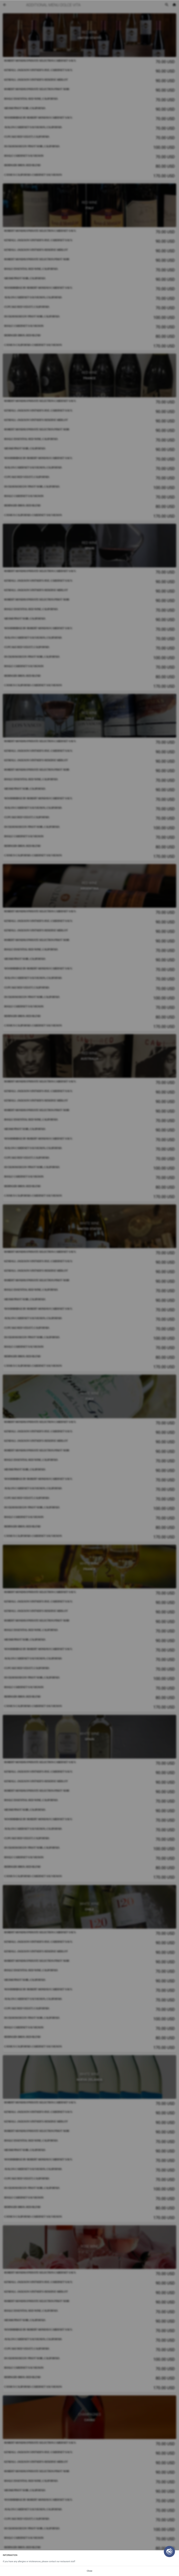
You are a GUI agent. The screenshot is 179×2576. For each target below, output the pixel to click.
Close (89, 2571)
